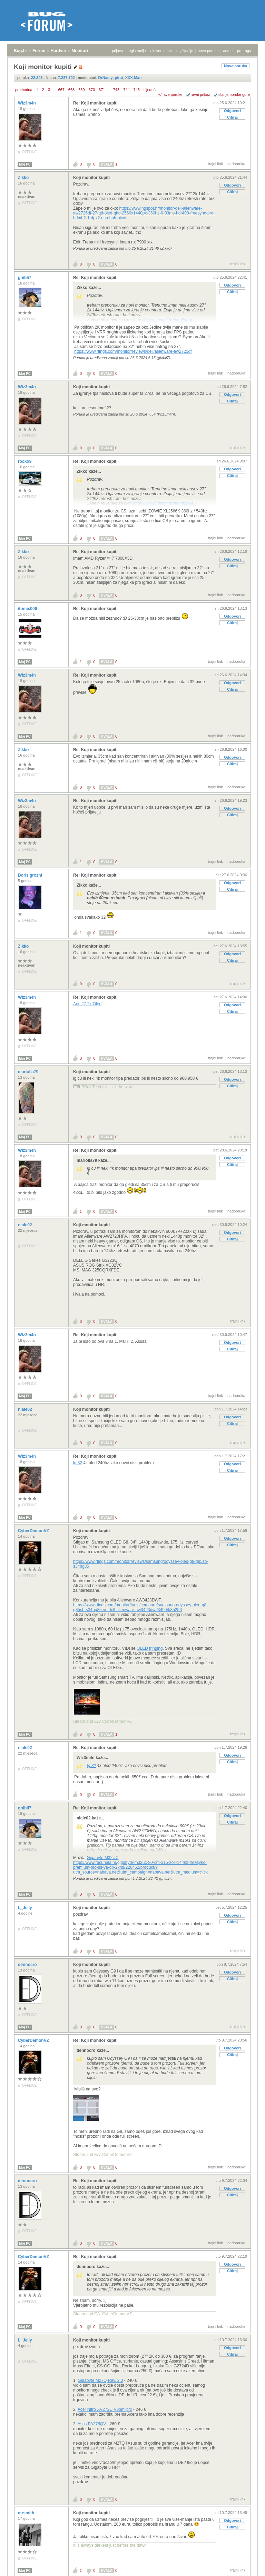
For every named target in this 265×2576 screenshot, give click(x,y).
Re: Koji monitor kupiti (95, 103)
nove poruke (208, 51)
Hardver (58, 50)
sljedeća (150, 90)
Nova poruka (235, 66)
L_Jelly (25, 1907)
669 (81, 90)
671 (102, 90)
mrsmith (27, 2512)
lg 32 (77, 1462)
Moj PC (25, 164)
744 (126, 90)
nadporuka (236, 164)
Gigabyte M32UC (102, 1857)
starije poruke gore (234, 94)
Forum (38, 50)
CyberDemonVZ (34, 1530)
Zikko (24, 177)
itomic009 (28, 608)
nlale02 (25, 1224)
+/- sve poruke (170, 94)
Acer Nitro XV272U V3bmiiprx (105, 2409)
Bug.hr (20, 50)
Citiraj (232, 117)
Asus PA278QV (92, 2424)
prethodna (23, 90)
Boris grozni (30, 875)
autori (228, 51)
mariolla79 (29, 1071)
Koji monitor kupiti (91, 177)
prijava (117, 51)
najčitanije (184, 51)
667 (61, 90)
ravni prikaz (200, 94)
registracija (137, 51)
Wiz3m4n (27, 103)
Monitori (80, 50)
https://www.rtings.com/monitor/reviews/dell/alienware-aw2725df (133, 351)
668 (71, 90)
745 (137, 90)
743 (116, 90)
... (54, 90)
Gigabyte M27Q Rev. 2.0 (100, 2380)
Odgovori (232, 111)
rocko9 (25, 461)
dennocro (28, 1964)
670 (92, 90)
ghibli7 (25, 277)
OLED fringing (150, 1648)
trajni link (215, 164)
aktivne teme (161, 51)
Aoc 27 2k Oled (87, 1003)
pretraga (244, 51)
